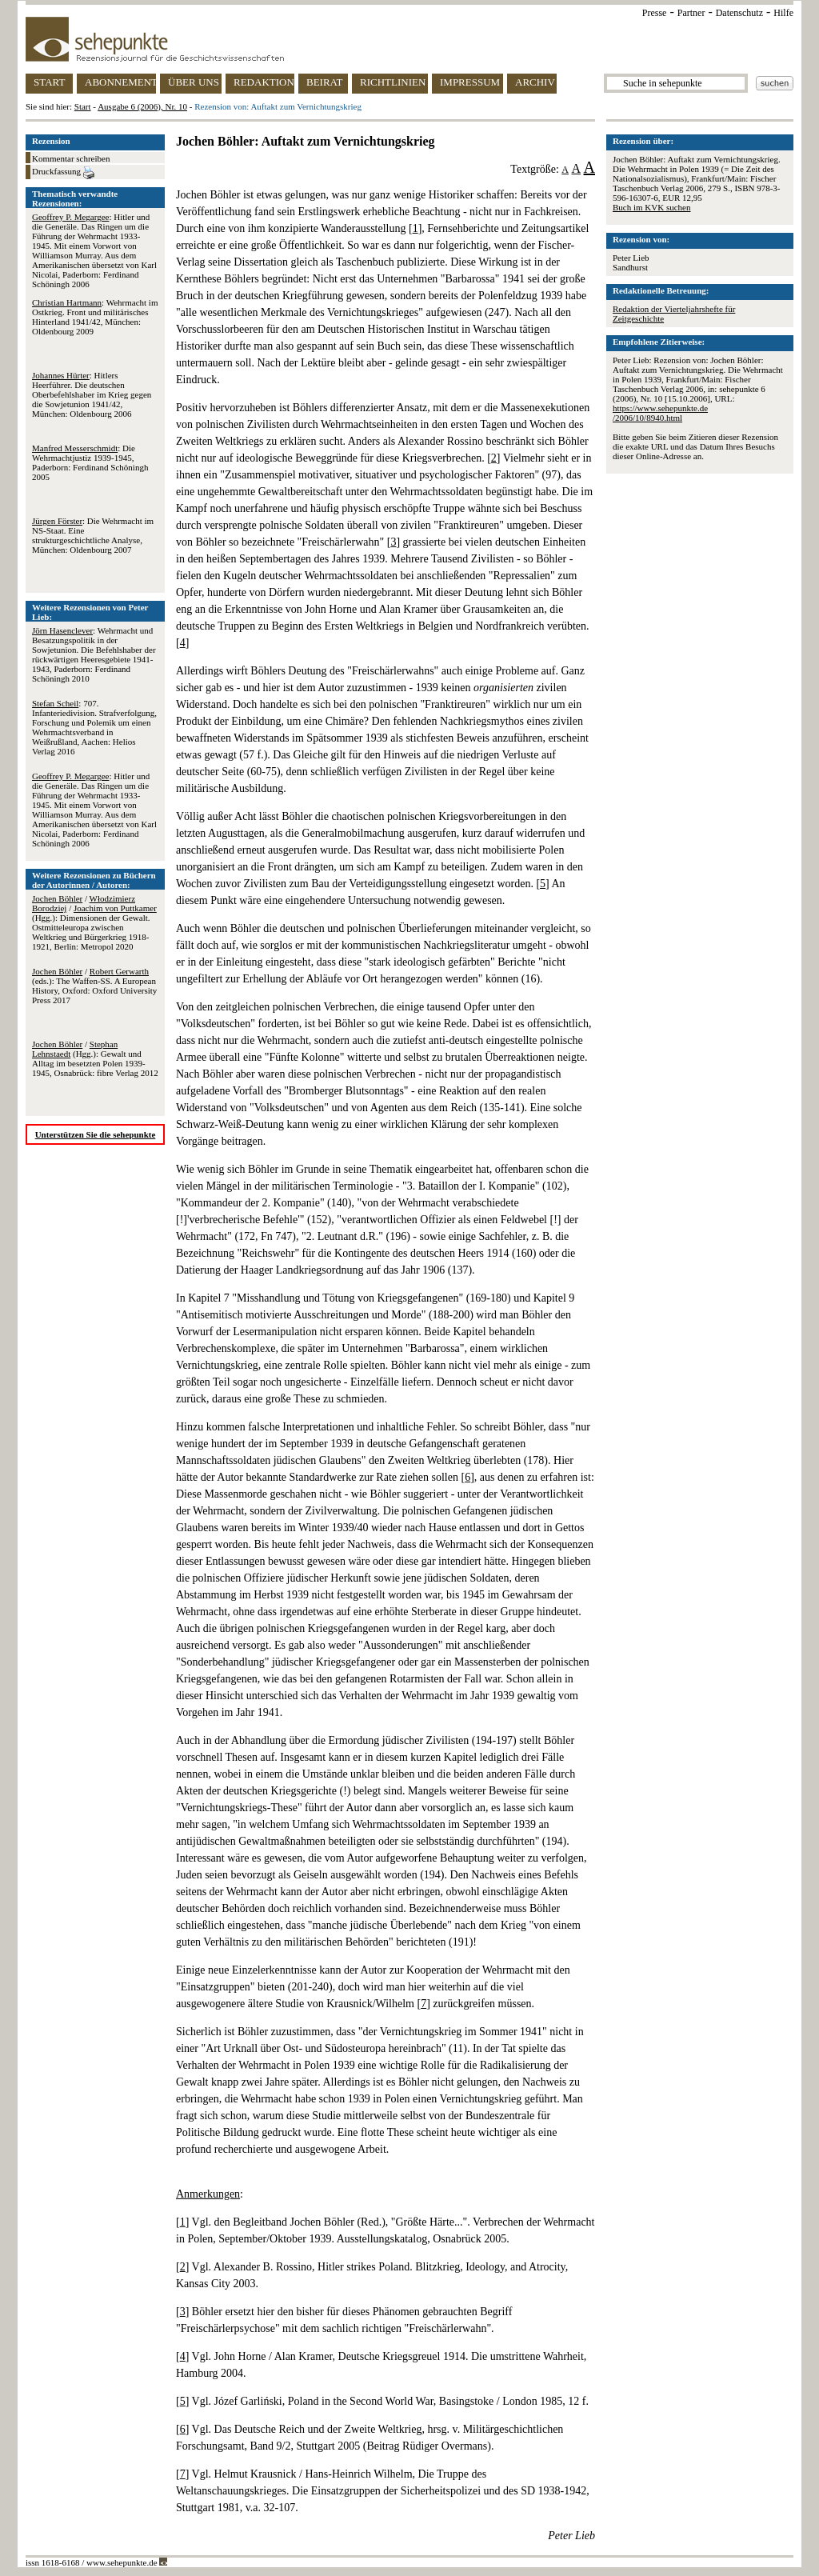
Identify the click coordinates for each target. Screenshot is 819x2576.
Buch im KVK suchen (651, 207)
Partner (691, 12)
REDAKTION (264, 82)
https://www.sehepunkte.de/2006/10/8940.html (660, 412)
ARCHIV (535, 82)
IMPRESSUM (470, 82)
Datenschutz (739, 12)
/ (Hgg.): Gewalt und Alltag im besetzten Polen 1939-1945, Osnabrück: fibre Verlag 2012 (95, 1058)
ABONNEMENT (120, 82)
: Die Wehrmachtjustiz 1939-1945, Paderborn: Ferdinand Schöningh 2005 (90, 462)
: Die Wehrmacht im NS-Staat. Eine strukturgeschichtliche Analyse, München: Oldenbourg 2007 (93, 535)
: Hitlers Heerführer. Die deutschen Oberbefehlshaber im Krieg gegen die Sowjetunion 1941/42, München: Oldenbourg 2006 (91, 394)
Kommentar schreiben (71, 158)
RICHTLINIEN (392, 82)
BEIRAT (324, 82)
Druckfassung (63, 172)
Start (82, 106)
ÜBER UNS (193, 82)
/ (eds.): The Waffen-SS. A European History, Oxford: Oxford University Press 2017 (94, 985)
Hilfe (783, 12)
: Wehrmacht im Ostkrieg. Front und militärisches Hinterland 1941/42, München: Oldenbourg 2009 (95, 317)
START (49, 82)
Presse (654, 12)
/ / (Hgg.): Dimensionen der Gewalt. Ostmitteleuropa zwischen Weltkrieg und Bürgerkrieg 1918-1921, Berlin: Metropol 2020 (94, 922)
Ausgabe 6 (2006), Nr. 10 (142, 106)
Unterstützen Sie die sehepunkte (95, 1134)
